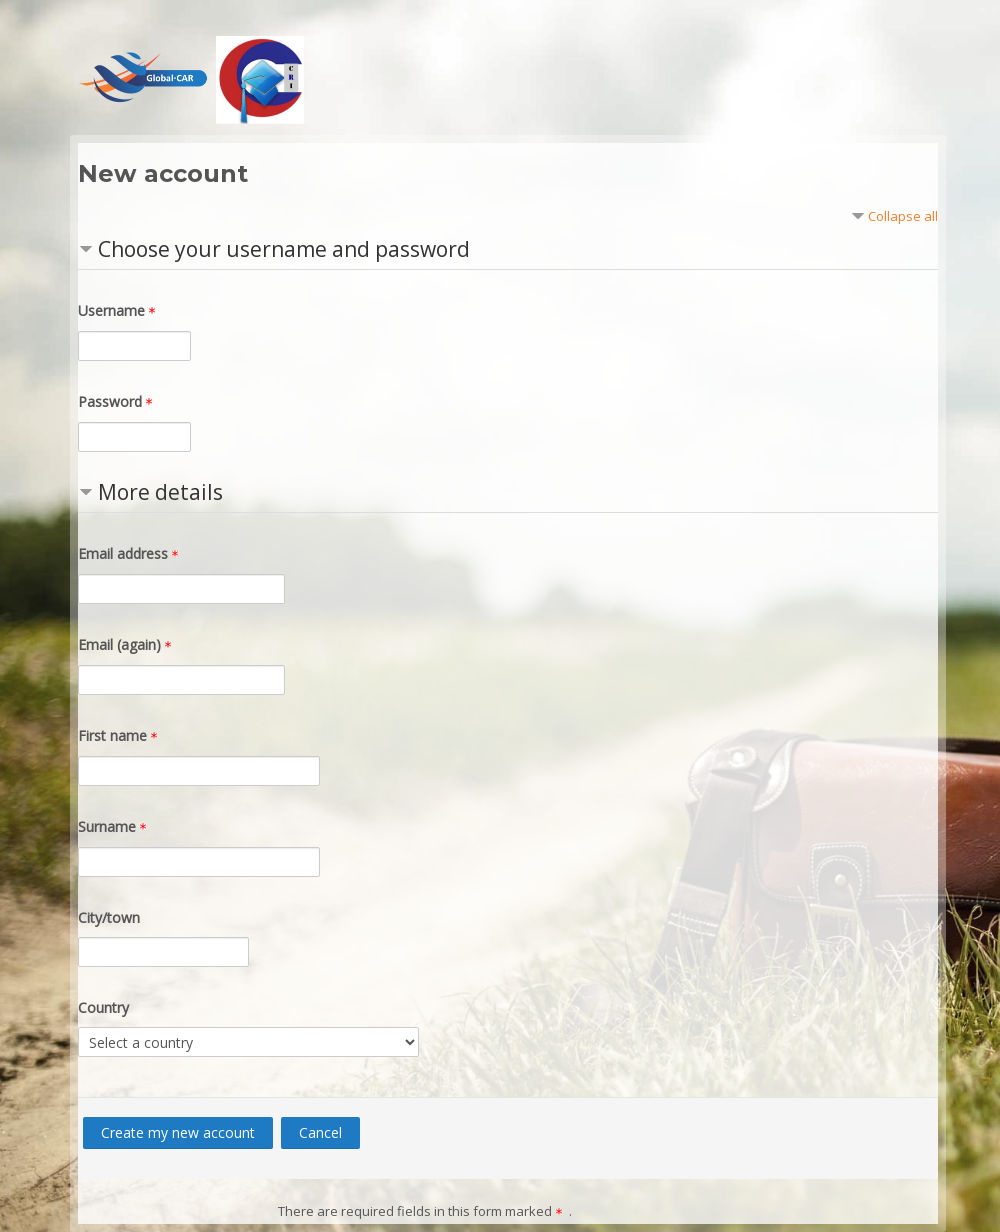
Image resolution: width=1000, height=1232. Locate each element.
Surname (115, 826)
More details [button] (160, 492)
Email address (131, 553)
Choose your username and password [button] (284, 249)
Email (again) (128, 644)
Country (103, 1007)
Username (120, 310)
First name (121, 735)
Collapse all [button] (903, 216)
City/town (109, 917)
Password (118, 401)
